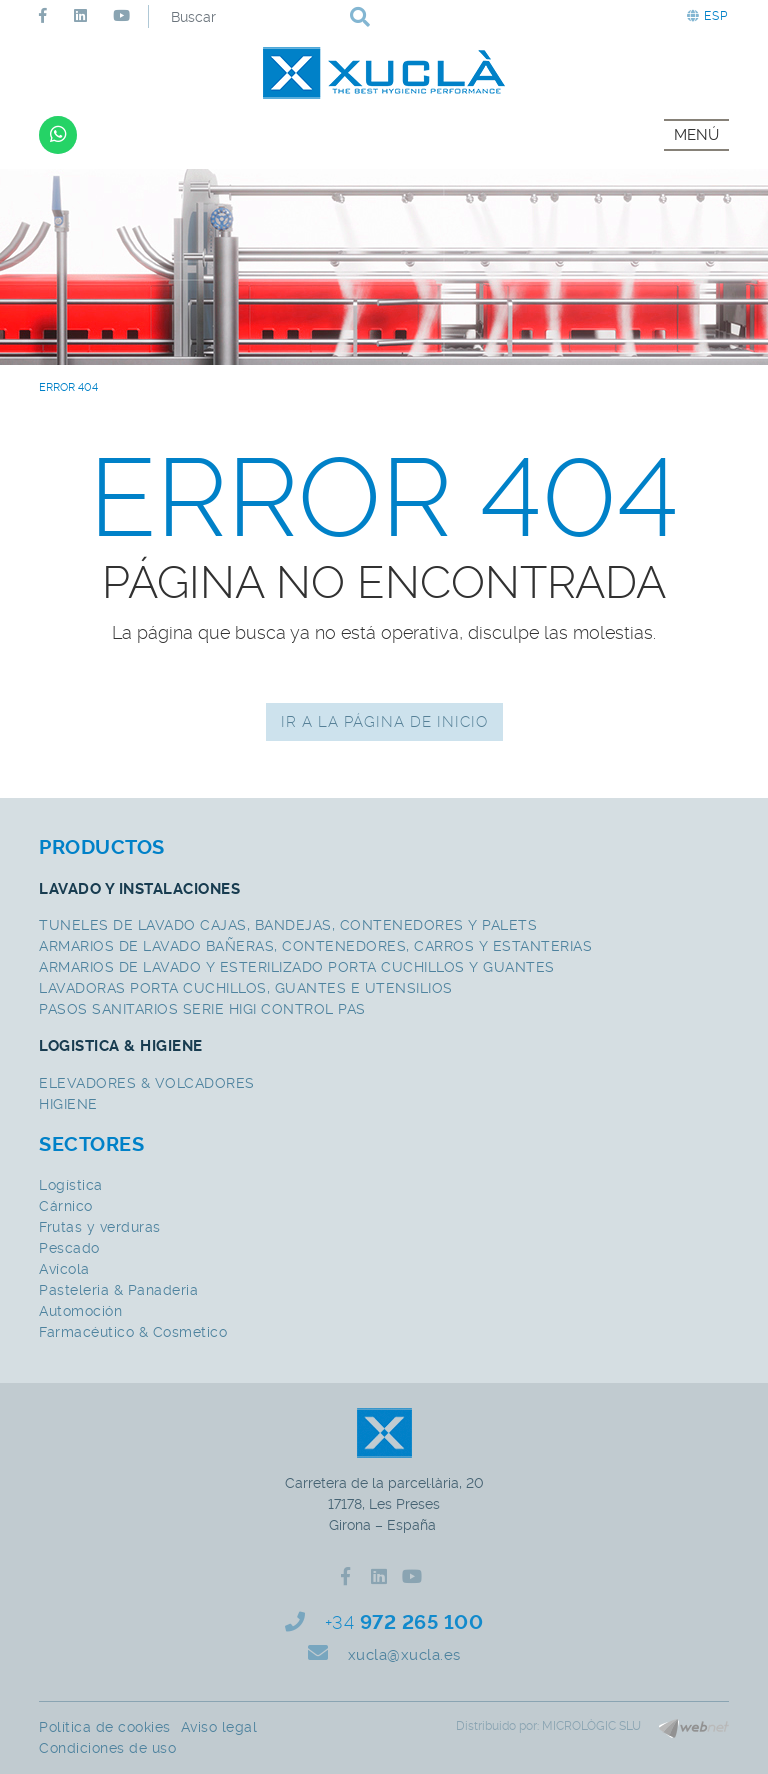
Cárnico (66, 1206)
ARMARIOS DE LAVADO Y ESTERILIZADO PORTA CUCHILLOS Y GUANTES (297, 967)
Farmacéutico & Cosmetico (133, 1332)
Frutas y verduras (100, 1227)
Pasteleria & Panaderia (118, 1290)
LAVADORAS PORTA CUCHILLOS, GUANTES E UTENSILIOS (246, 988)
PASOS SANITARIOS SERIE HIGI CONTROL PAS (202, 1009)
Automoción (80, 1311)
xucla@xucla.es (404, 1655)
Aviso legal (219, 1727)
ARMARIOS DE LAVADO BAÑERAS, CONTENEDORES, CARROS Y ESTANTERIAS (315, 946)
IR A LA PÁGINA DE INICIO (384, 722)
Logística (71, 1185)
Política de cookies (105, 1727)
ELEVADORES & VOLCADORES (147, 1083)
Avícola (64, 1269)
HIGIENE (68, 1104)
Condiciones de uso (107, 1748)
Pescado (69, 1248)
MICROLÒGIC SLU (591, 1726)
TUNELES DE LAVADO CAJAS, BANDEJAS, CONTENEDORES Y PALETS (288, 925)
